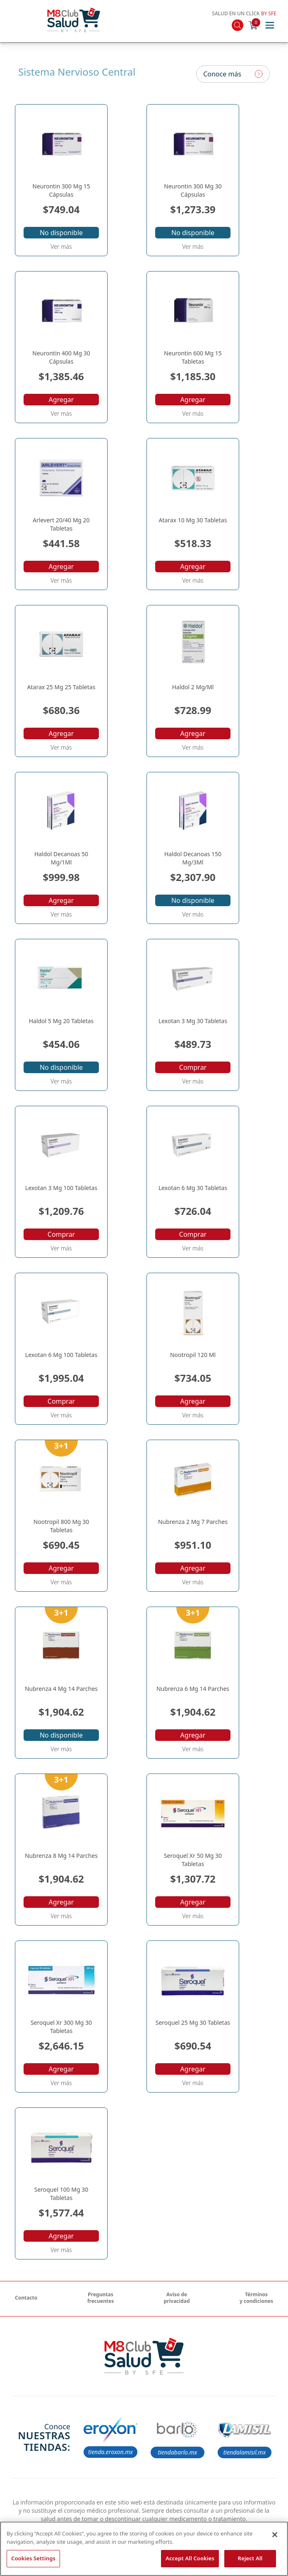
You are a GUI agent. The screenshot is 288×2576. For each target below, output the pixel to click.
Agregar (61, 399)
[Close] (275, 2535)
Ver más (61, 246)
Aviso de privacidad (177, 2298)
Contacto (26, 2298)
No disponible (61, 232)
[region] (144, 2548)
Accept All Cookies (190, 2558)
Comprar (192, 1067)
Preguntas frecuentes (100, 2298)
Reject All (250, 2558)
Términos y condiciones (256, 2298)
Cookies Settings (33, 2558)
